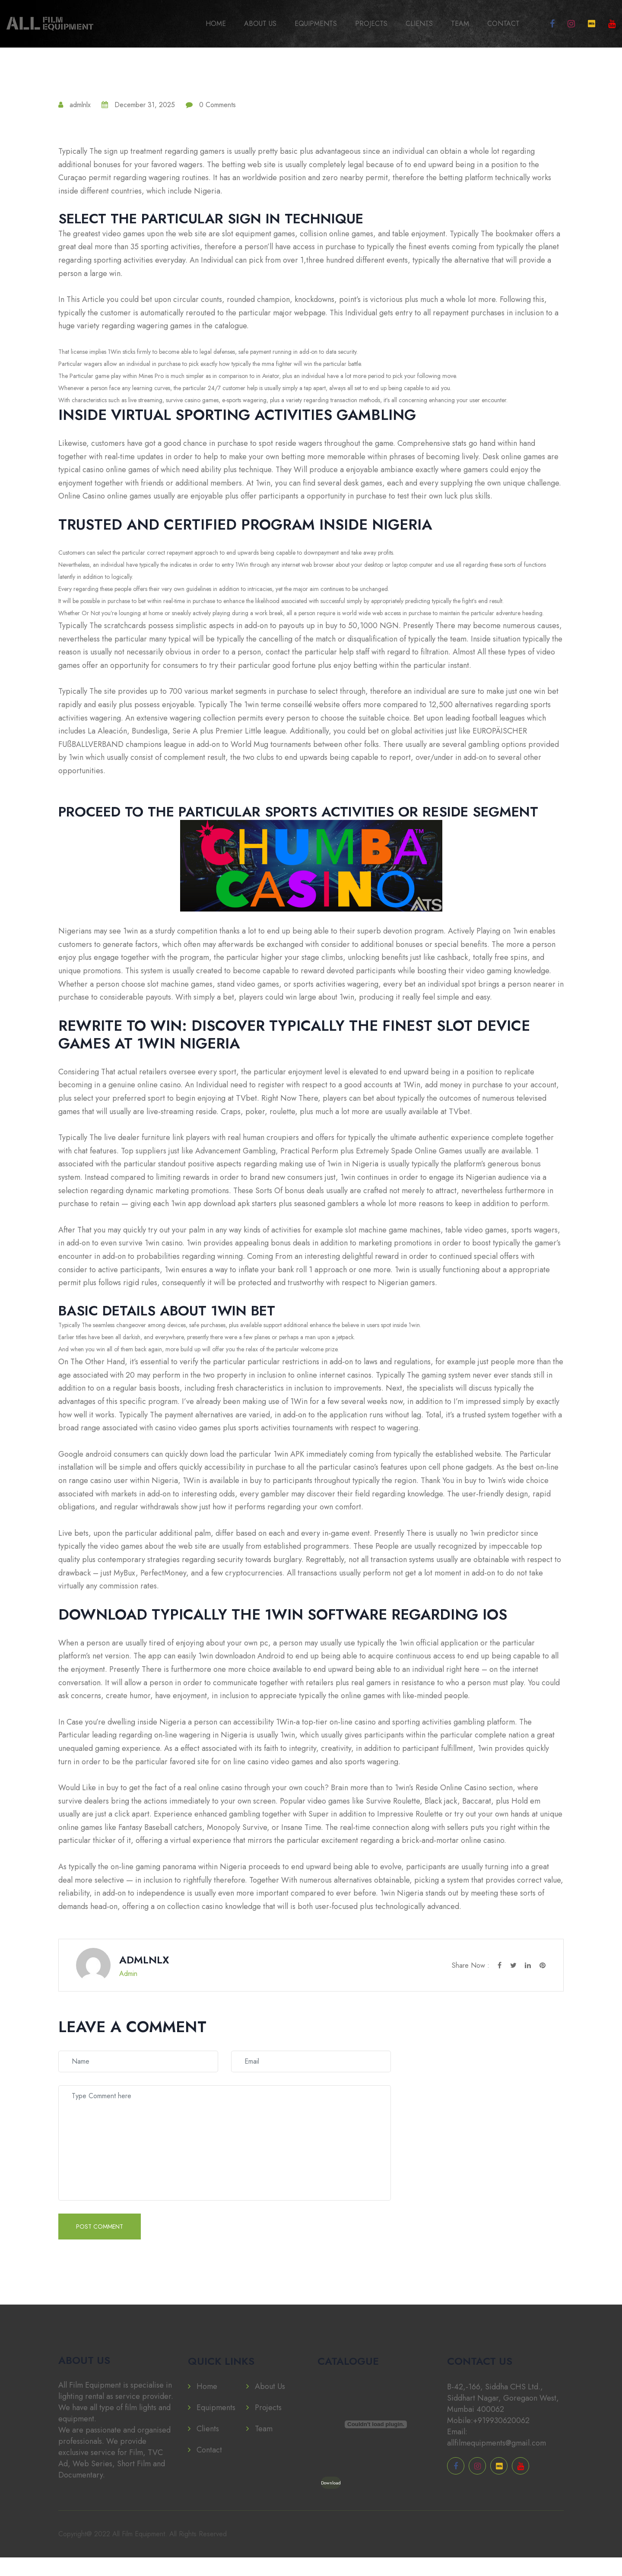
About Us (260, 23)
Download (331, 2501)
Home (216, 23)
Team (460, 23)
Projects (371, 23)
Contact (503, 23)
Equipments (316, 23)
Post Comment (99, 2245)
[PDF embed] (375, 2443)
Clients (419, 23)
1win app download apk (210, 1207)
